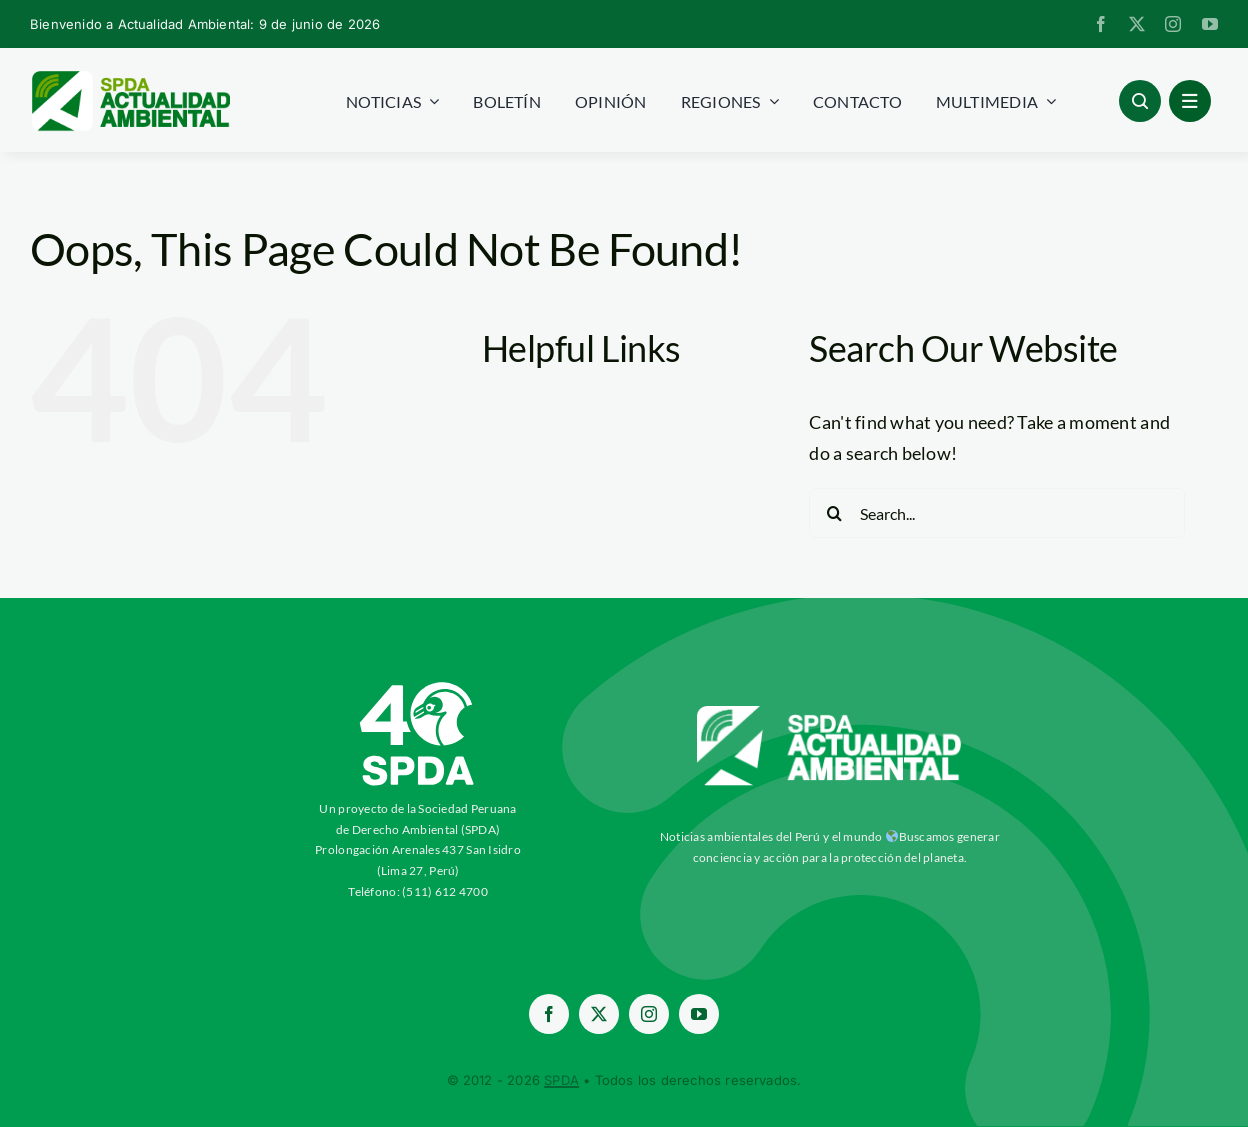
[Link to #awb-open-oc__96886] (1140, 101)
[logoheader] (130, 78)
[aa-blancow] (830, 713)
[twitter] (1137, 24)
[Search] (834, 513)
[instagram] (1173, 24)
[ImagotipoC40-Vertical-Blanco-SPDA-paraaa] (418, 687)
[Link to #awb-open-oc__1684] (1190, 101)
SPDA (561, 1080)
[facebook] (1101, 24)
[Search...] (997, 513)
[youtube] (1210, 24)
